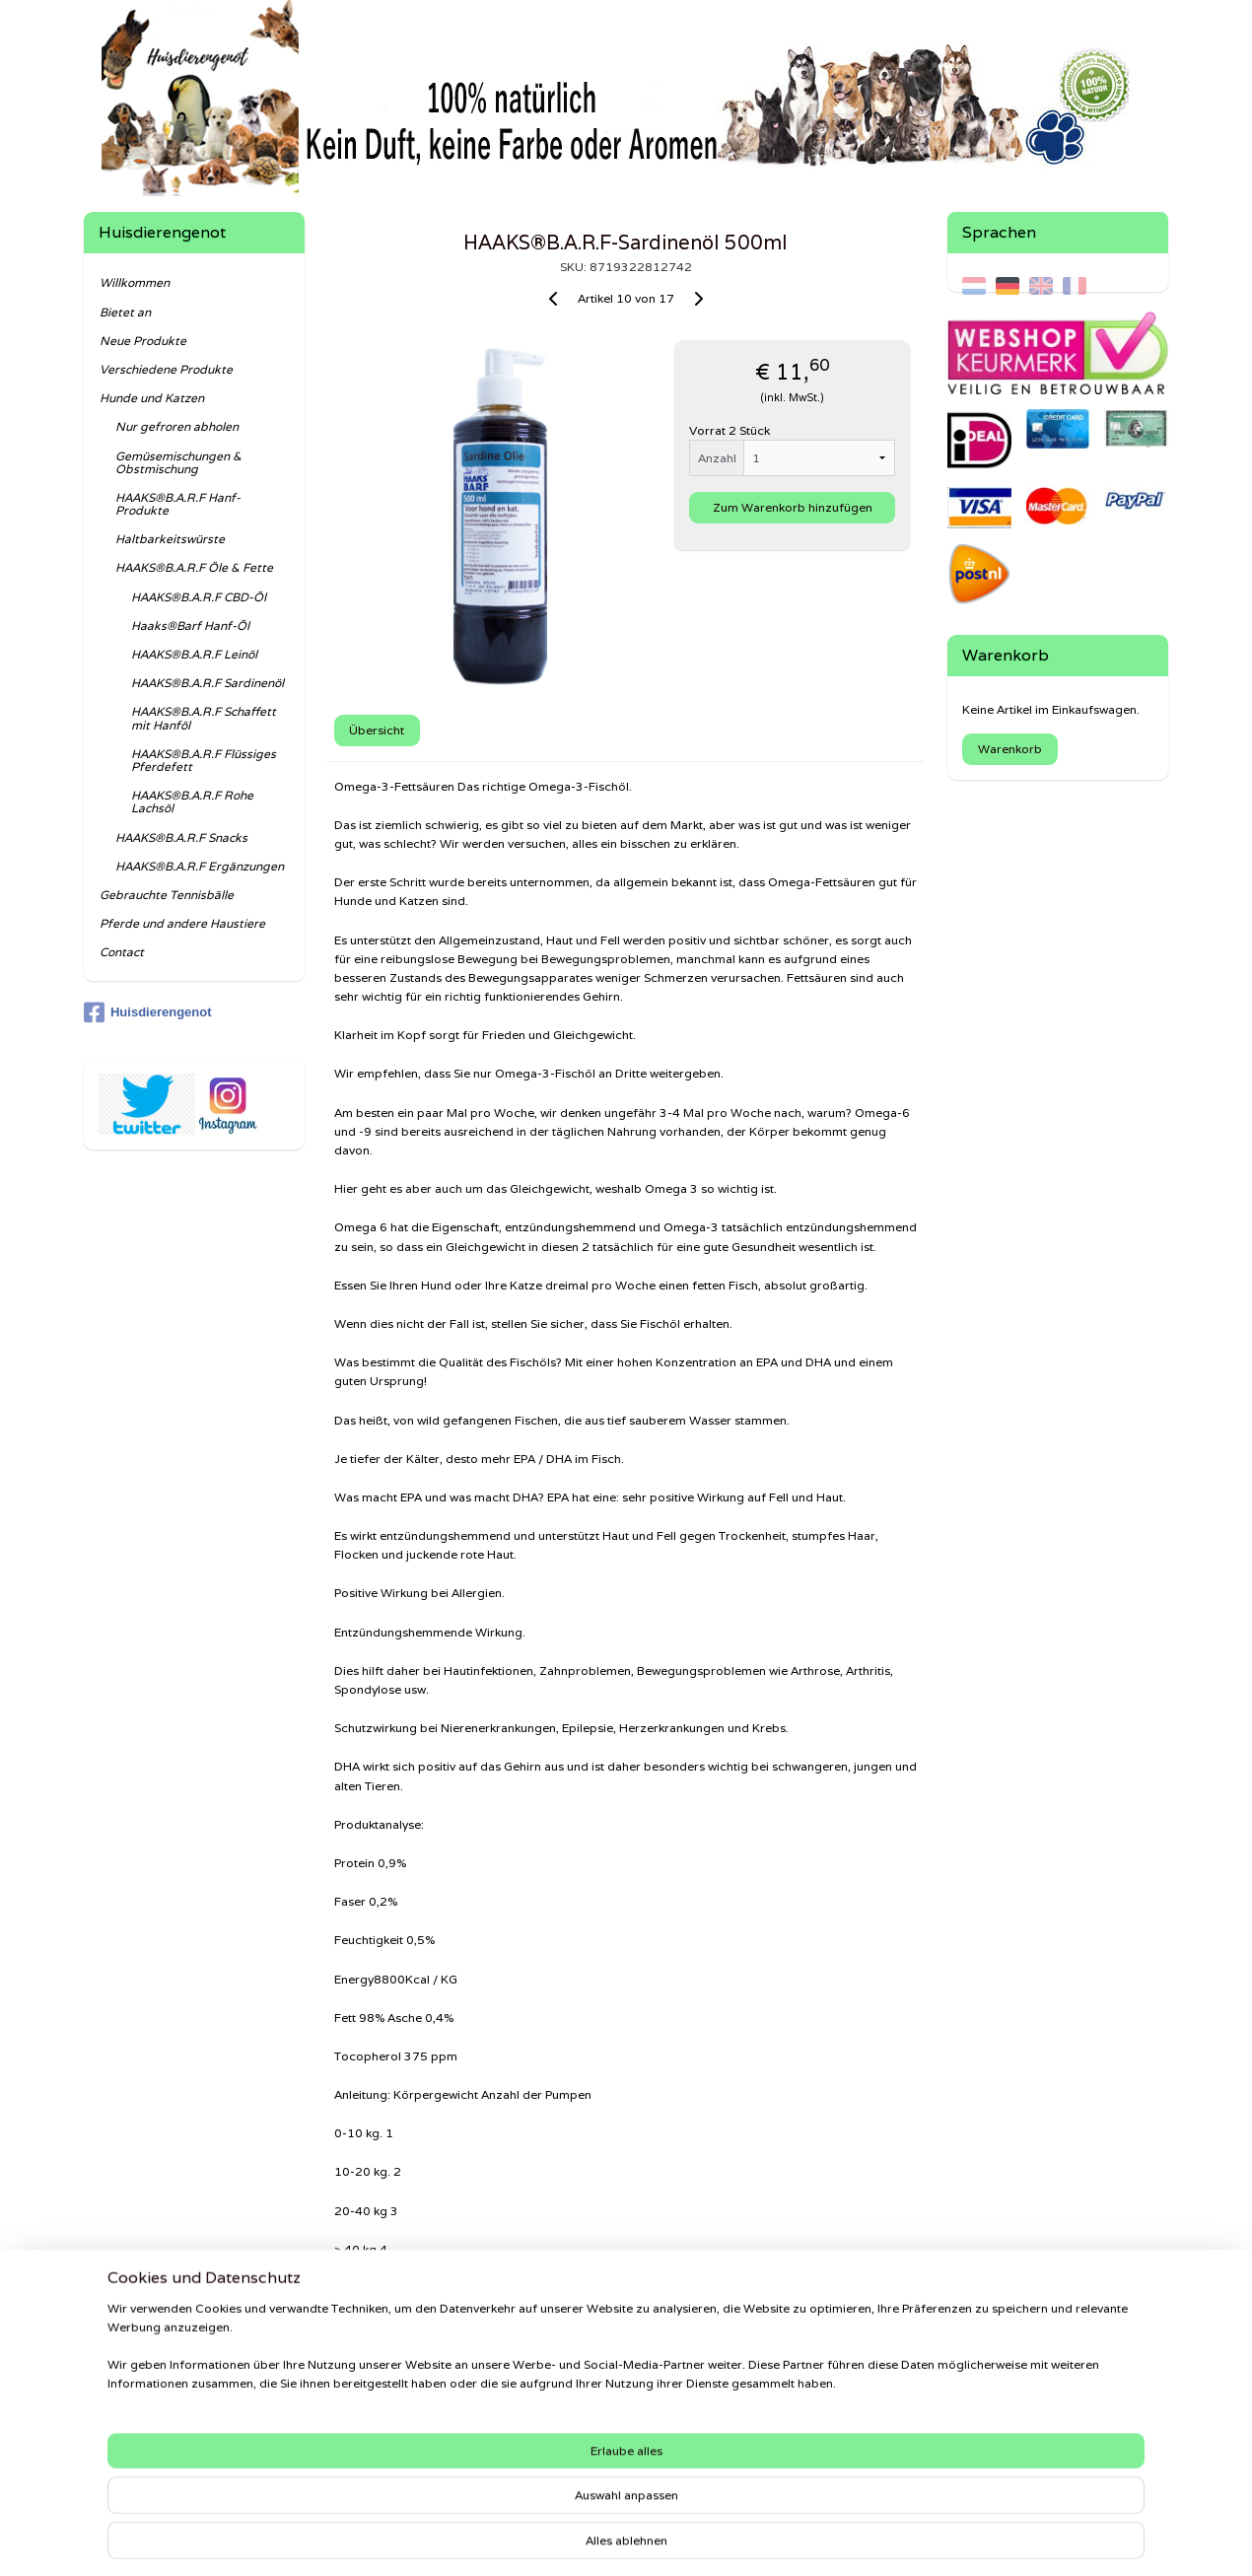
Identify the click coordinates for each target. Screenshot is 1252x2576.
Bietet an (125, 312)
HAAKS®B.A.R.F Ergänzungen (199, 866)
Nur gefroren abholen (177, 426)
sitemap (559, 2539)
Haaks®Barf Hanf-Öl (190, 625)
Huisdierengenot (148, 1012)
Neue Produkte (143, 340)
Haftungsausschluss (147, 2417)
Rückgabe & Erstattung (156, 2452)
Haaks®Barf (992, 2391)
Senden (113, 2469)
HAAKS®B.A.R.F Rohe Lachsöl (192, 801)
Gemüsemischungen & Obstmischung (178, 462)
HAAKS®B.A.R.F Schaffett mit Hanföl (203, 717)
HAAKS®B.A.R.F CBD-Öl (198, 597)
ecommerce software (674, 2539)
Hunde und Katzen (152, 397)
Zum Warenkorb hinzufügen (792, 507)
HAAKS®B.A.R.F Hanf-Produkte (178, 504)
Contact (122, 951)
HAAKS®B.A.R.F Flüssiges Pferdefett (203, 760)
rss (598, 2539)
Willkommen (135, 282)
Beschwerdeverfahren (152, 2383)
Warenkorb (1010, 748)
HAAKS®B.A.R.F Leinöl (194, 654)
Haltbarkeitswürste (170, 538)
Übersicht (377, 730)
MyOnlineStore (856, 2539)
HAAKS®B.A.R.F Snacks (181, 837)
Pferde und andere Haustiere (182, 923)
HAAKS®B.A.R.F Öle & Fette (194, 567)
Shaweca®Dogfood (1016, 2408)
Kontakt (113, 2434)
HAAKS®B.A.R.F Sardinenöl (207, 682)
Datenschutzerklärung (153, 2399)
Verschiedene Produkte (166, 369)
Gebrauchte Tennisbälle (167, 894)
